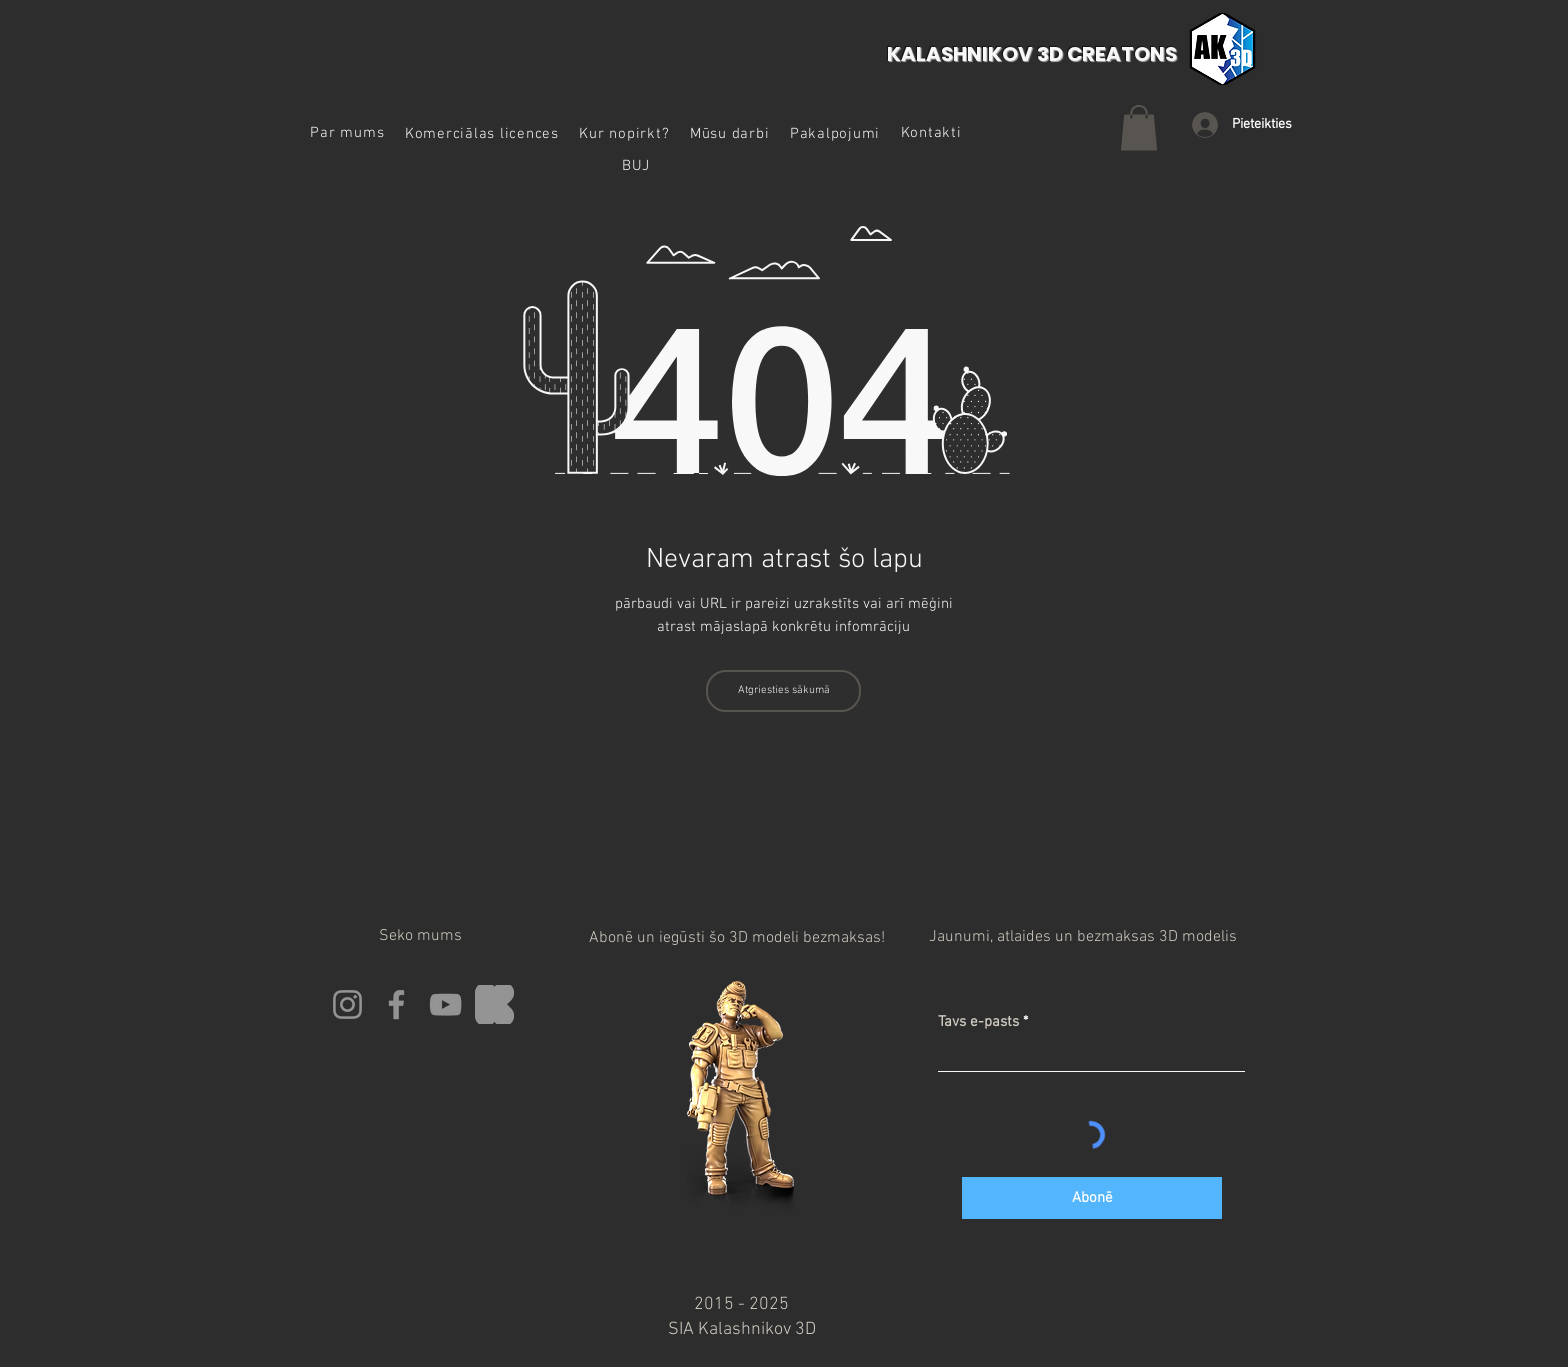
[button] (482, 133)
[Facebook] (396, 1004)
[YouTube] (445, 1004)
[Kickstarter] (494, 1004)
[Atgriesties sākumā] (783, 691)
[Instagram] (347, 1004)
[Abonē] (1092, 1198)
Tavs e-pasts (978, 1022)
